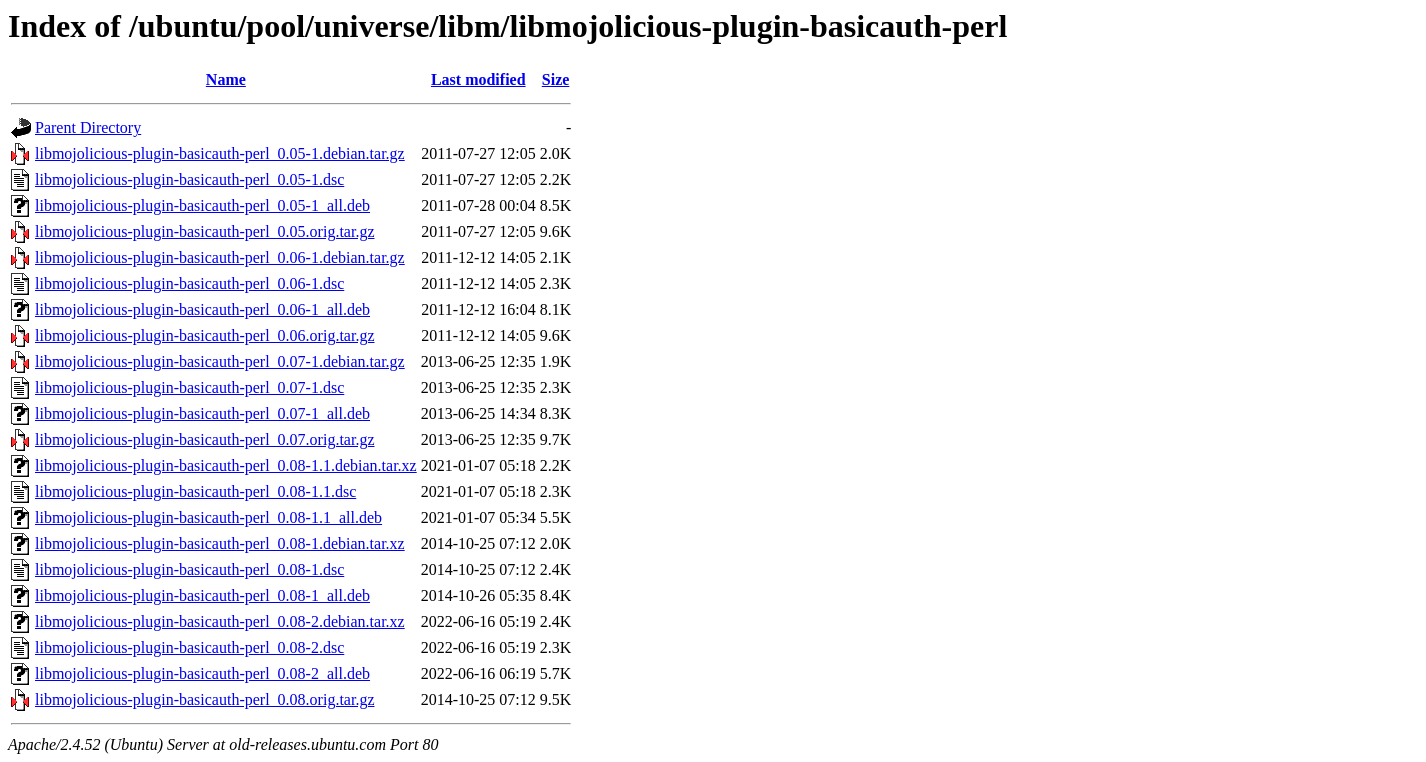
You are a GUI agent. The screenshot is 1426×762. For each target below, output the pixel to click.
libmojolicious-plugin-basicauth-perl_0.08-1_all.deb (202, 595)
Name (226, 79)
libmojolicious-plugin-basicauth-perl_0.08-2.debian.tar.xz (220, 621)
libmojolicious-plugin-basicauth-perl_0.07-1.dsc (189, 387)
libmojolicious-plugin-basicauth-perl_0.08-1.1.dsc (195, 491)
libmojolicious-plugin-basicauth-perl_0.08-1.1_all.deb (208, 517)
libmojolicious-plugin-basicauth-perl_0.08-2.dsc (189, 647)
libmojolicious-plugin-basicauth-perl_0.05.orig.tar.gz (204, 231)
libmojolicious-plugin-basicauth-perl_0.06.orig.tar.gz (204, 335)
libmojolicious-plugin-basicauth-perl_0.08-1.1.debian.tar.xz (226, 465)
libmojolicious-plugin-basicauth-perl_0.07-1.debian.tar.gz (220, 361)
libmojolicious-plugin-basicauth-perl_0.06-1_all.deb (202, 309)
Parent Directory (88, 127)
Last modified (478, 79)
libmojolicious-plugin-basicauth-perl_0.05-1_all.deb (202, 205)
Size (556, 79)
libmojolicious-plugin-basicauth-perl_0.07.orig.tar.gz (204, 439)
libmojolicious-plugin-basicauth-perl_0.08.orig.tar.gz (204, 699)
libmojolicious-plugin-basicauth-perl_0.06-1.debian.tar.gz (220, 257)
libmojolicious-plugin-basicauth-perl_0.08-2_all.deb (202, 673)
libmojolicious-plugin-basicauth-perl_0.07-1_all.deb (202, 413)
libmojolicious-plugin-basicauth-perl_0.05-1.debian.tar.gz (220, 153)
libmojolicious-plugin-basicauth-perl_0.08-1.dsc (189, 569)
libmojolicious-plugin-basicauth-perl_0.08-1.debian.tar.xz (220, 543)
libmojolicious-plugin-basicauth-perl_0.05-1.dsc (189, 179)
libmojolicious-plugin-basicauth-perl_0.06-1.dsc (189, 283)
